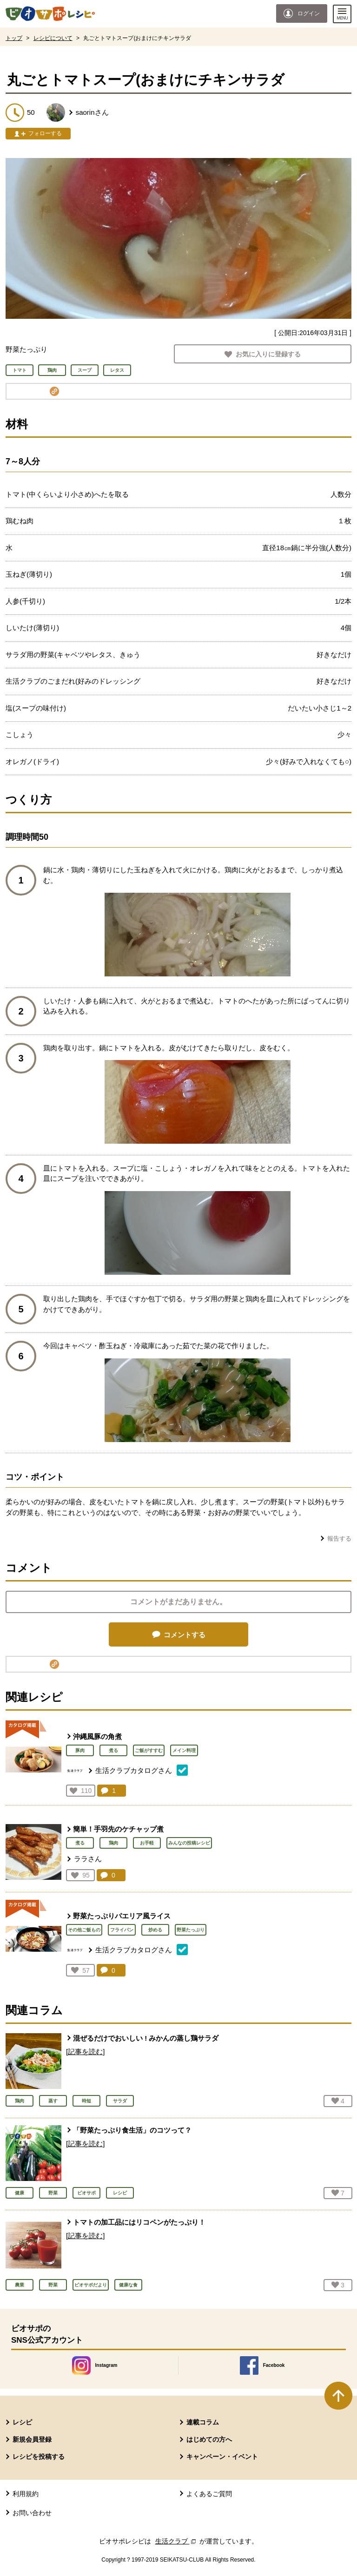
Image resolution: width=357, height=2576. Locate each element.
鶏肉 (113, 1842)
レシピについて (53, 38)
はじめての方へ (209, 2439)
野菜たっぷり (191, 1929)
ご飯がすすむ (149, 1750)
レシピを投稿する (39, 2456)
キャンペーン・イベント (222, 2456)
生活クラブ (176, 2541)
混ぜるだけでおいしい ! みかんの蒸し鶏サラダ (145, 2038)
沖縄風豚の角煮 (97, 1736)
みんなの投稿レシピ (189, 1842)
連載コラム (202, 2422)
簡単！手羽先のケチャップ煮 (118, 1829)
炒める (155, 1929)
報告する (339, 1538)
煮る (113, 1750)
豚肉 (80, 1750)
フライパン (121, 1929)
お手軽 (147, 1842)
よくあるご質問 (209, 2493)
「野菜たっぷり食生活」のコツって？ (132, 2130)
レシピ (22, 2422)
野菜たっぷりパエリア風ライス (122, 1916)
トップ (14, 38)
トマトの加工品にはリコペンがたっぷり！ (139, 2222)
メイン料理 (184, 1750)
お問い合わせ (32, 2513)
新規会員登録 (32, 2439)
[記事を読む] (85, 2052)
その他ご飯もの (84, 1929)
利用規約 (26, 2493)
